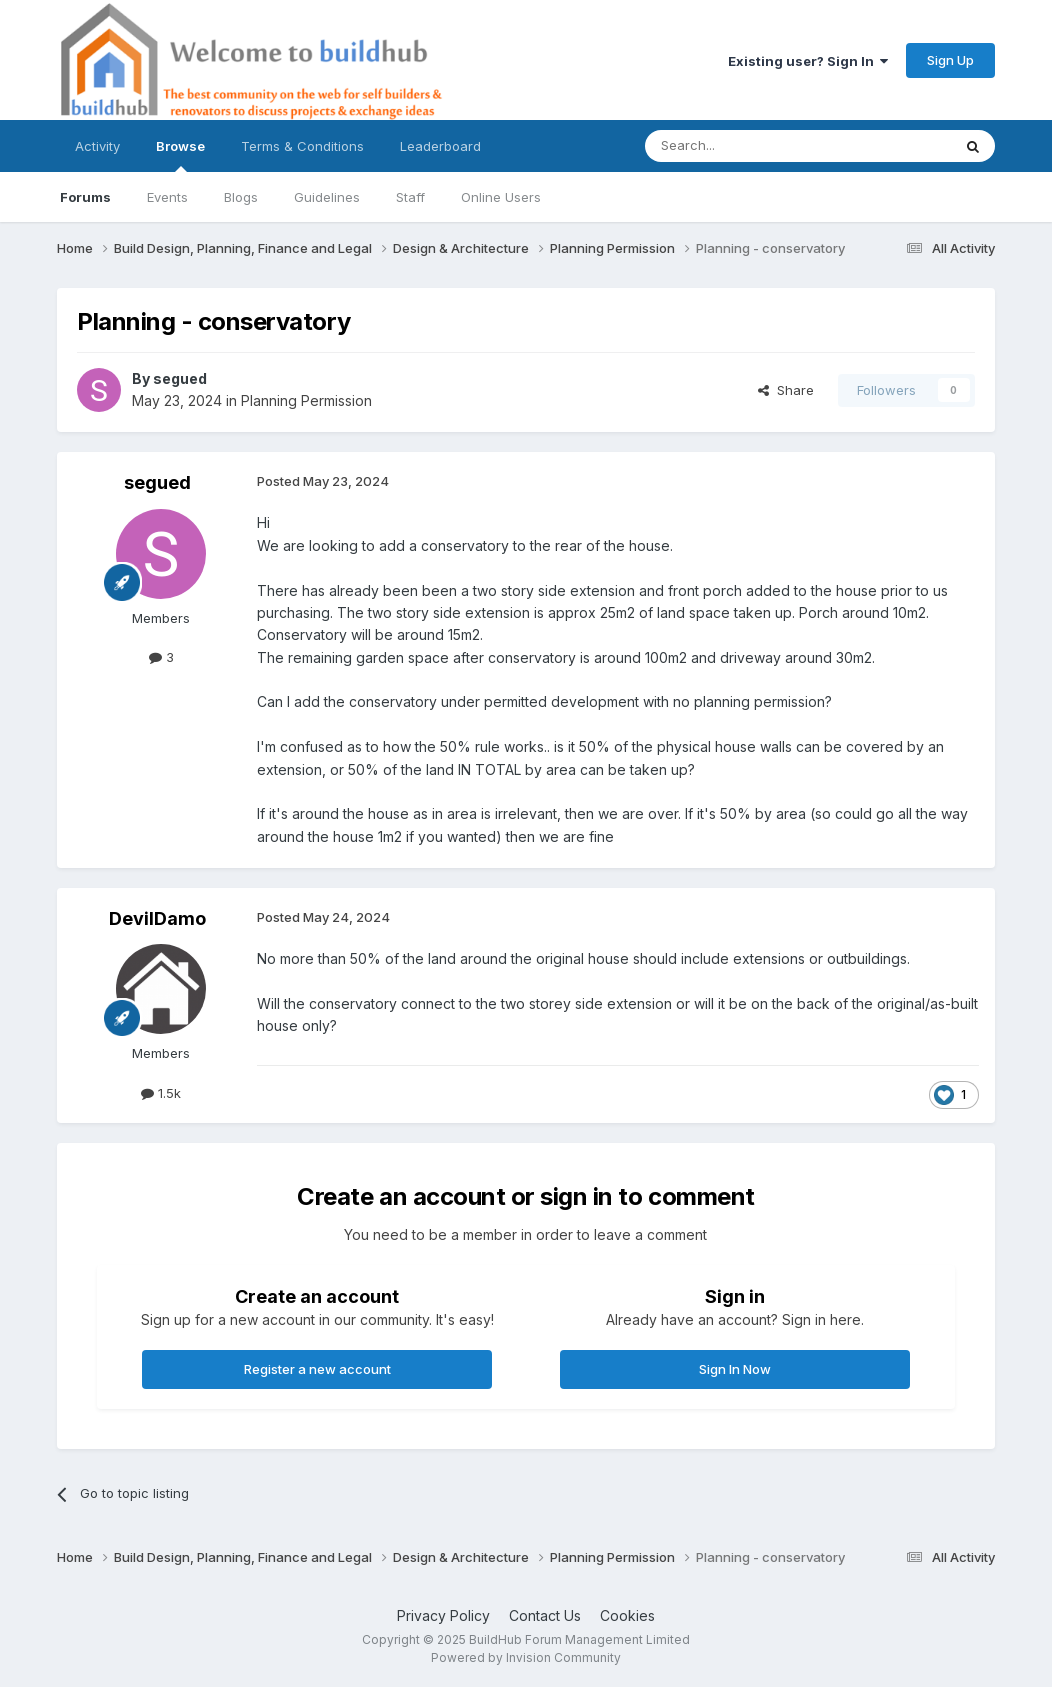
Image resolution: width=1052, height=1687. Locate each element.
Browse (180, 155)
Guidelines (327, 197)
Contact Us (545, 1615)
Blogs (241, 197)
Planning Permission (306, 400)
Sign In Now (735, 1369)
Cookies (627, 1615)
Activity (97, 146)
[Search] (747, 146)
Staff (410, 197)
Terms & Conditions (302, 146)
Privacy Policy (443, 1615)
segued (180, 378)
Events (167, 197)
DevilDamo (157, 918)
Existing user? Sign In (808, 61)
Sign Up (950, 60)
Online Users (501, 197)
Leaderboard (440, 146)
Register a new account (317, 1369)
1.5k (161, 1093)
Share (786, 390)
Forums (85, 197)
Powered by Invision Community (526, 1657)
